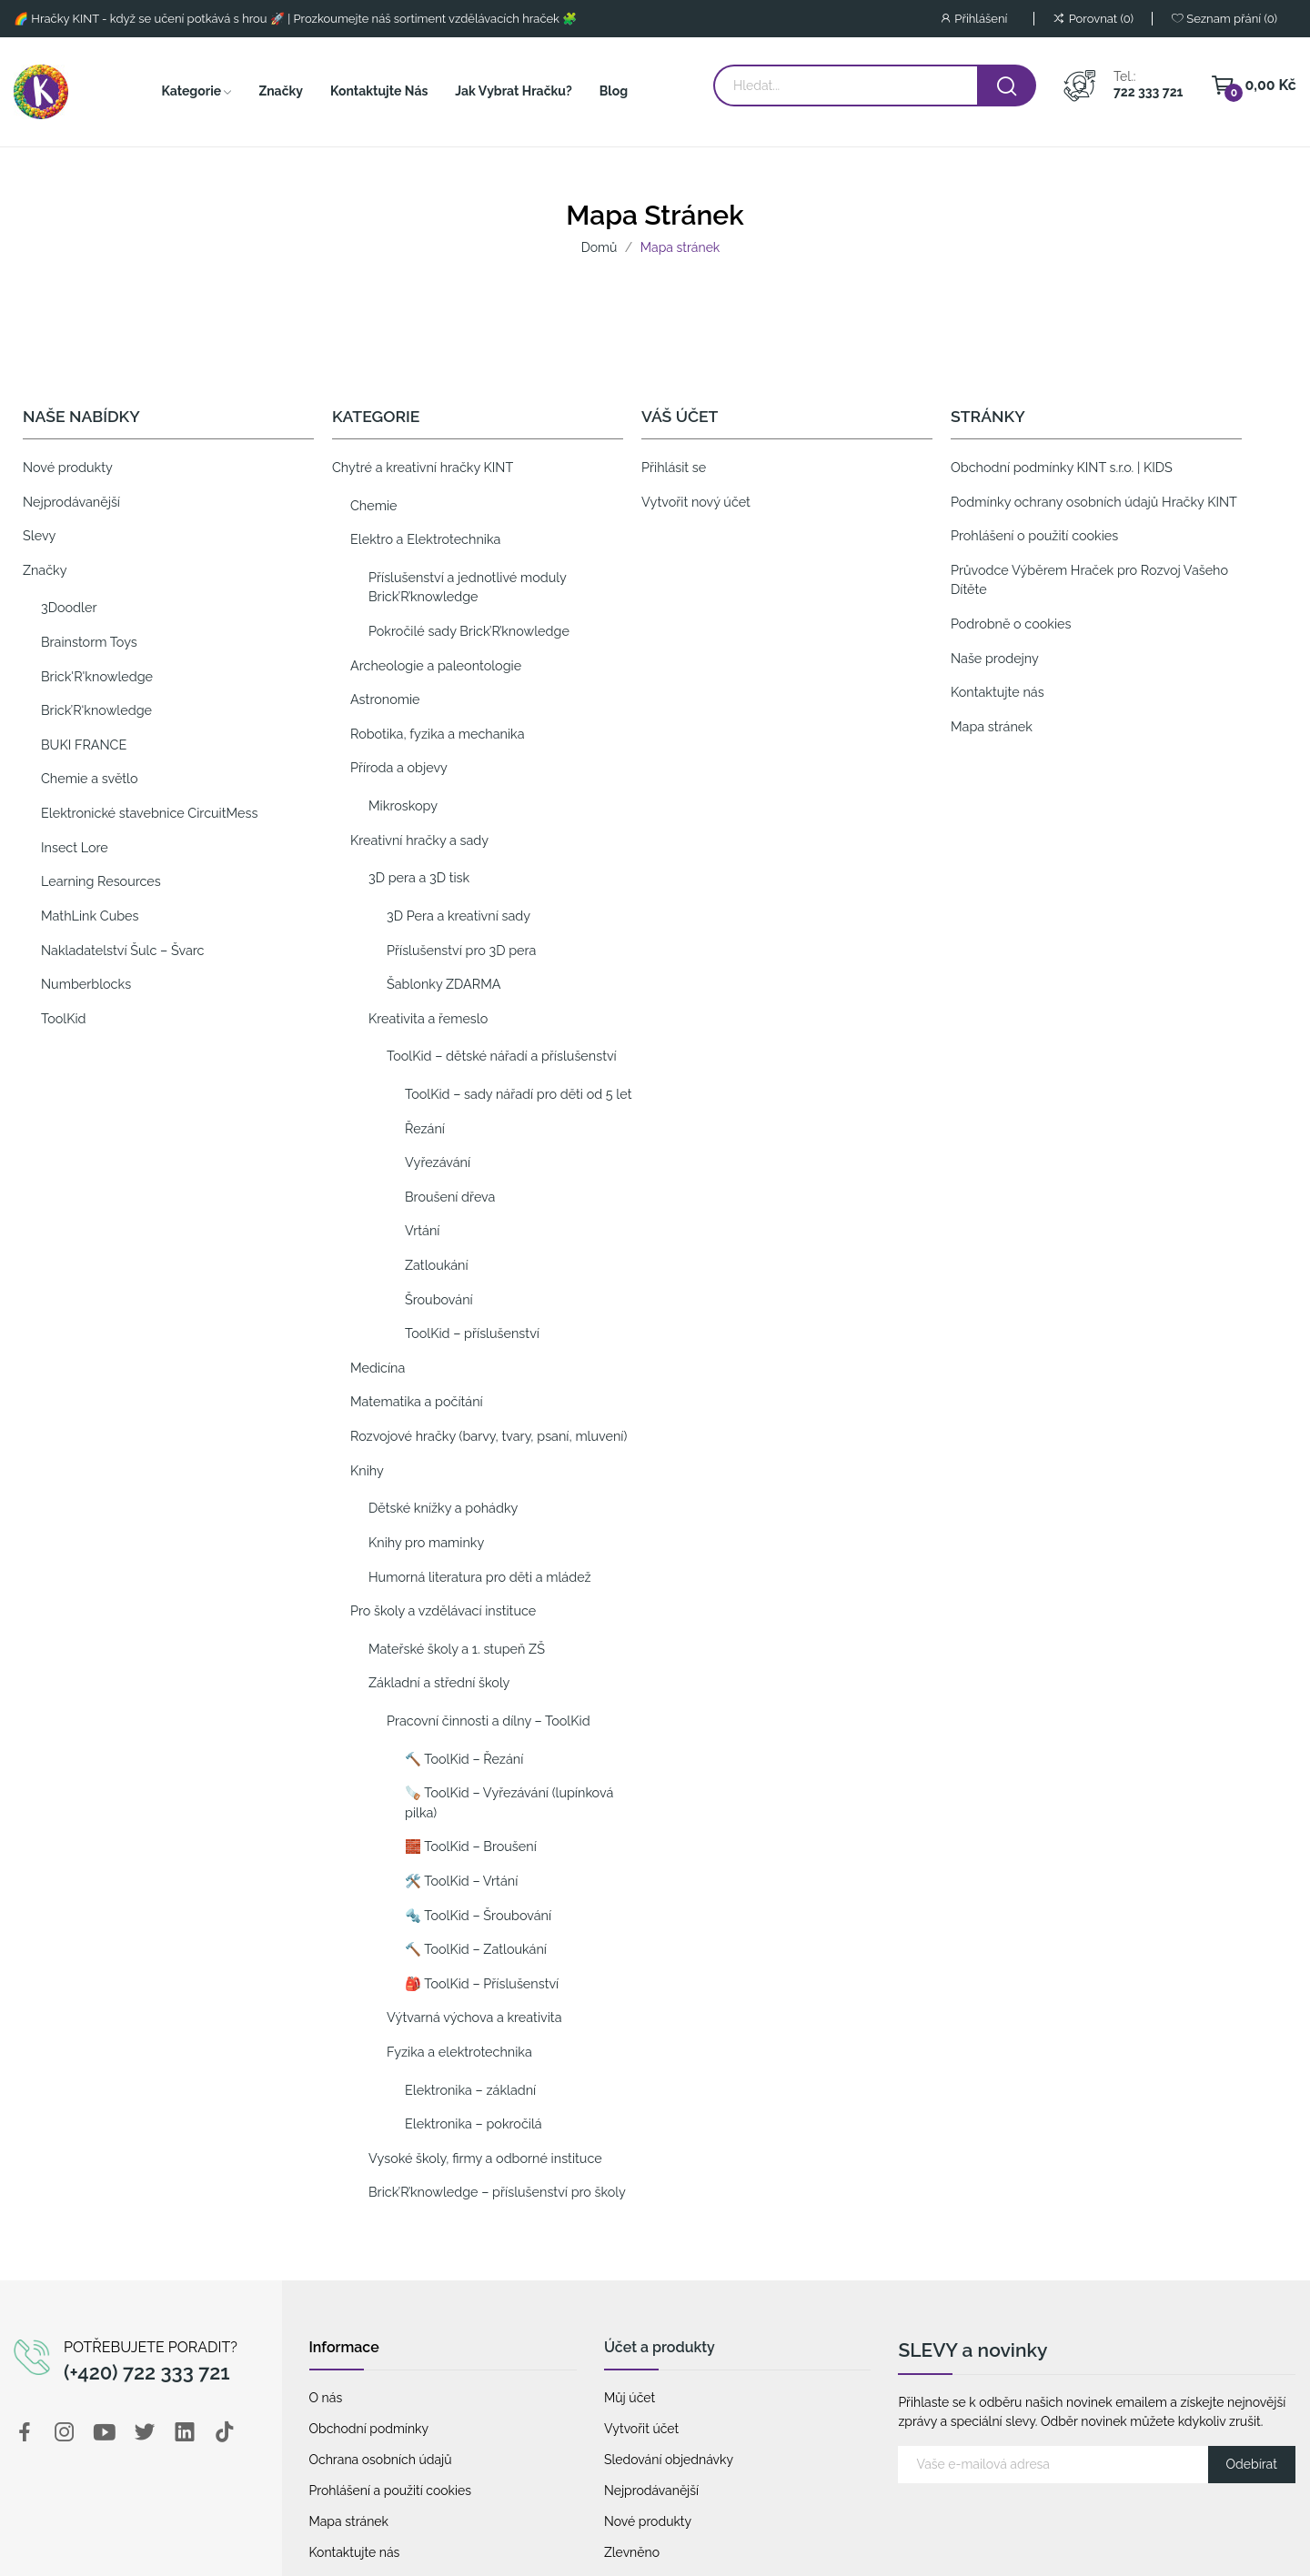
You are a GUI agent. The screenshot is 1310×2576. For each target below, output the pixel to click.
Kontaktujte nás (997, 691)
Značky (45, 570)
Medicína (377, 1367)
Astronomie (385, 699)
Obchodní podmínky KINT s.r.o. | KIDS (1062, 467)
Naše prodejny (995, 658)
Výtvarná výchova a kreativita (474, 2017)
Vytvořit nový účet (696, 501)
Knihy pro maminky (426, 1542)
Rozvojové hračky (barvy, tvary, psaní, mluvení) (488, 1436)
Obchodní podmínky (369, 2428)
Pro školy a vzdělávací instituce (443, 1610)
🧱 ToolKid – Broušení (471, 1846)
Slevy (39, 535)
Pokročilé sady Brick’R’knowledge (468, 631)
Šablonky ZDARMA (444, 983)
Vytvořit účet (641, 2428)
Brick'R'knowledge (97, 676)
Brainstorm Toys (89, 641)
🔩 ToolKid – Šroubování (478, 1915)
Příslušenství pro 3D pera (461, 950)
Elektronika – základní (470, 2090)
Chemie (374, 505)
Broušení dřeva (450, 1196)
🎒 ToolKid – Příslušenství (482, 1983)
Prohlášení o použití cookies (1034, 535)
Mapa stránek (992, 726)
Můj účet (629, 2397)
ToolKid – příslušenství (472, 1333)
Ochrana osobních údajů (380, 2459)
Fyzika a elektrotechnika (459, 2051)
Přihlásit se (673, 467)
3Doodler (68, 607)
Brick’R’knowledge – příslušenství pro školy (497, 2191)
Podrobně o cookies (1011, 623)
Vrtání (422, 1230)
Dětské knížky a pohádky (443, 1507)
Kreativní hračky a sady (419, 840)
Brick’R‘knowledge (96, 710)
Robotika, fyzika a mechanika (437, 733)
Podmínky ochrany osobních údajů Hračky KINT (1094, 501)
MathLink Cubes (89, 915)
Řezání (425, 1128)
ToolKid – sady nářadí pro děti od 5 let (518, 1094)
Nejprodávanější (71, 501)
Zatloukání (437, 1265)
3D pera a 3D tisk (418, 877)
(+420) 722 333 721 (147, 2372)
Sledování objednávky (668, 2459)
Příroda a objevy (399, 767)
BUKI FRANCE (83, 744)
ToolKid (63, 1018)
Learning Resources (101, 881)
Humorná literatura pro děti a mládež (479, 1577)
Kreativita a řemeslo (428, 1018)
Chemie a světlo (89, 778)
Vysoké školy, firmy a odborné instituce (485, 2158)
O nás (326, 2397)
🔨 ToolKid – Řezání (464, 1758)
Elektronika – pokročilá (473, 2123)
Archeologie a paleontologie (435, 665)
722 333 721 (1148, 92)
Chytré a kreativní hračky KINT (422, 467)
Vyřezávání (437, 1162)
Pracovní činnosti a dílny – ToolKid (488, 1720)
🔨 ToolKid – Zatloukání (476, 1949)
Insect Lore (74, 847)
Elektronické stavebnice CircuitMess (149, 812)
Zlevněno (632, 2552)
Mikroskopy (403, 805)
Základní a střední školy (438, 1682)
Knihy (367, 1470)
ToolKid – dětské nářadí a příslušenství (502, 1055)
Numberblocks (86, 983)
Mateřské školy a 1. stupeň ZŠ (456, 1648)
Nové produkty (68, 467)
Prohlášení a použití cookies (390, 2490)
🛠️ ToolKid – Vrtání (461, 1880)
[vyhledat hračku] (1006, 85)
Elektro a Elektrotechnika (425, 539)
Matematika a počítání (416, 1401)
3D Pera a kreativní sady (458, 915)
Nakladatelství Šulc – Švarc (122, 950)
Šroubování (439, 1299)
